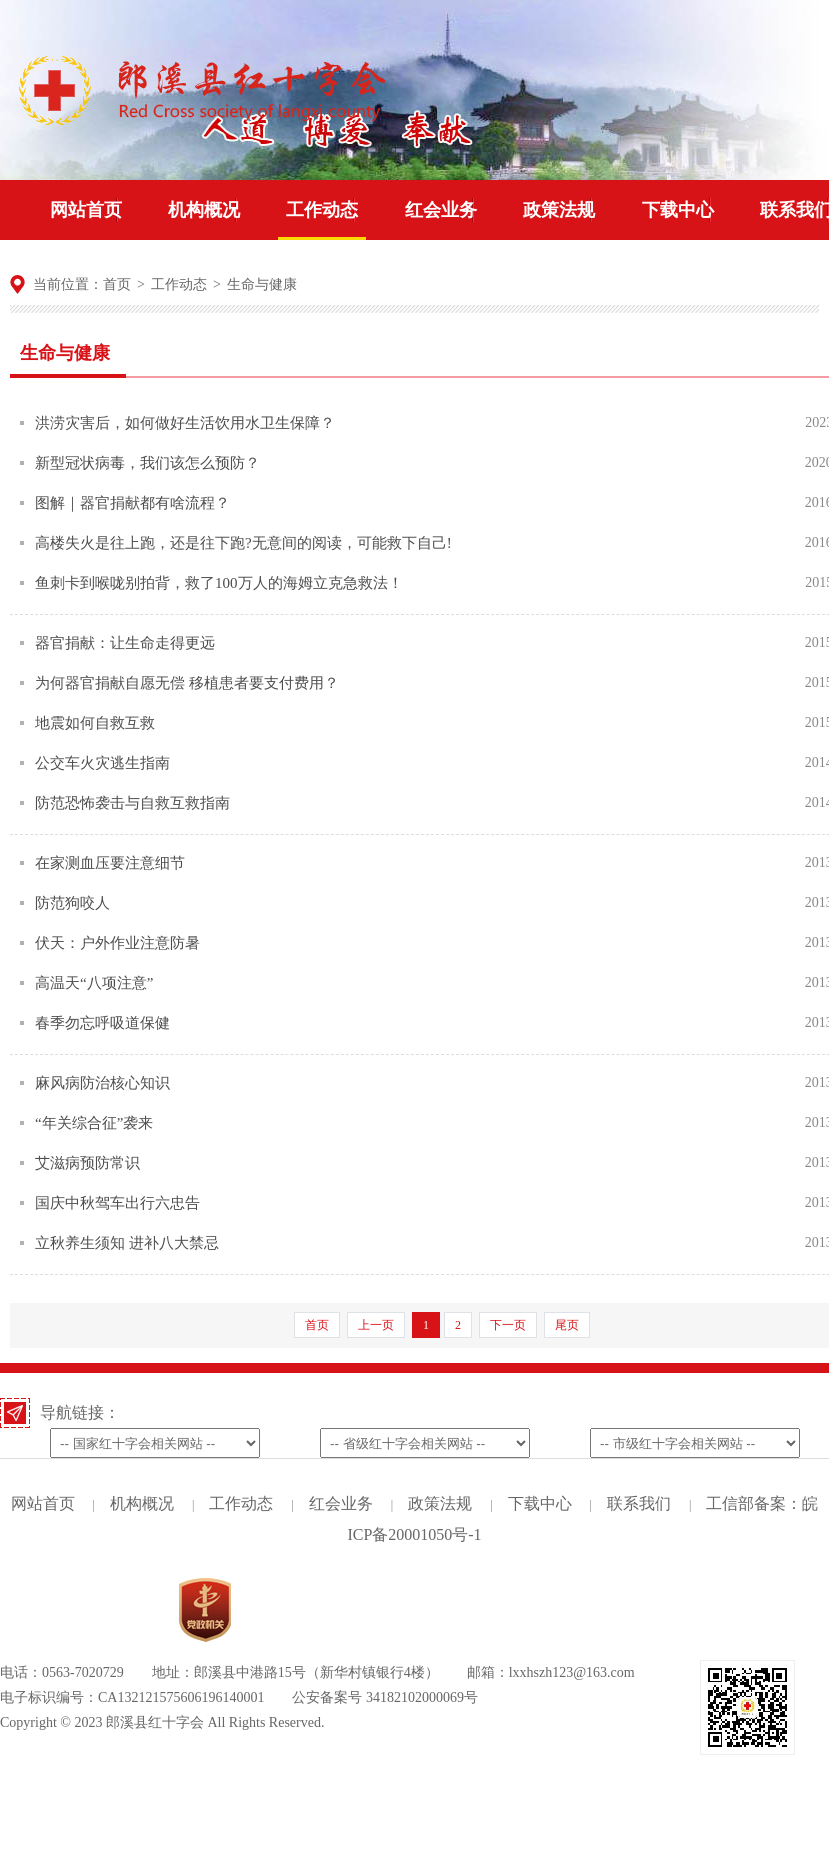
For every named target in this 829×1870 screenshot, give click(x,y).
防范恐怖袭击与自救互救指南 (132, 803)
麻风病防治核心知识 (102, 1083)
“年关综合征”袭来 (94, 1123)
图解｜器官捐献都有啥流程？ (132, 503)
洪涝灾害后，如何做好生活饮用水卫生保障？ (185, 423)
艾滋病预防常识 (87, 1163)
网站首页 (86, 210)
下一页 (508, 1325)
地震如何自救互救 (95, 723)
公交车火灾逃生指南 (102, 763)
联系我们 (639, 1503)
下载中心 (678, 210)
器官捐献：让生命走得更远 (125, 643)
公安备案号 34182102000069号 (385, 1697)
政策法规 (559, 210)
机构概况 (204, 210)
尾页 (567, 1325)
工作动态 (322, 210)
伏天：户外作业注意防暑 (117, 943)
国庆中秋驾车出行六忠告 (117, 1203)
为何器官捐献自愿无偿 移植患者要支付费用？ (187, 683)
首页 (117, 284)
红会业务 (441, 210)
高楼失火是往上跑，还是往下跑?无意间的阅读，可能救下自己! (243, 543)
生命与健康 (262, 284)
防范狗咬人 (72, 903)
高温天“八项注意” (94, 983)
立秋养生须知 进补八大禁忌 (127, 1243)
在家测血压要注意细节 (110, 863)
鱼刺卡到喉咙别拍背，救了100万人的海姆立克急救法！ (219, 583)
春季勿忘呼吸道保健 (102, 1023)
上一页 (376, 1325)
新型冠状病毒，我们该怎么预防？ (147, 463)
